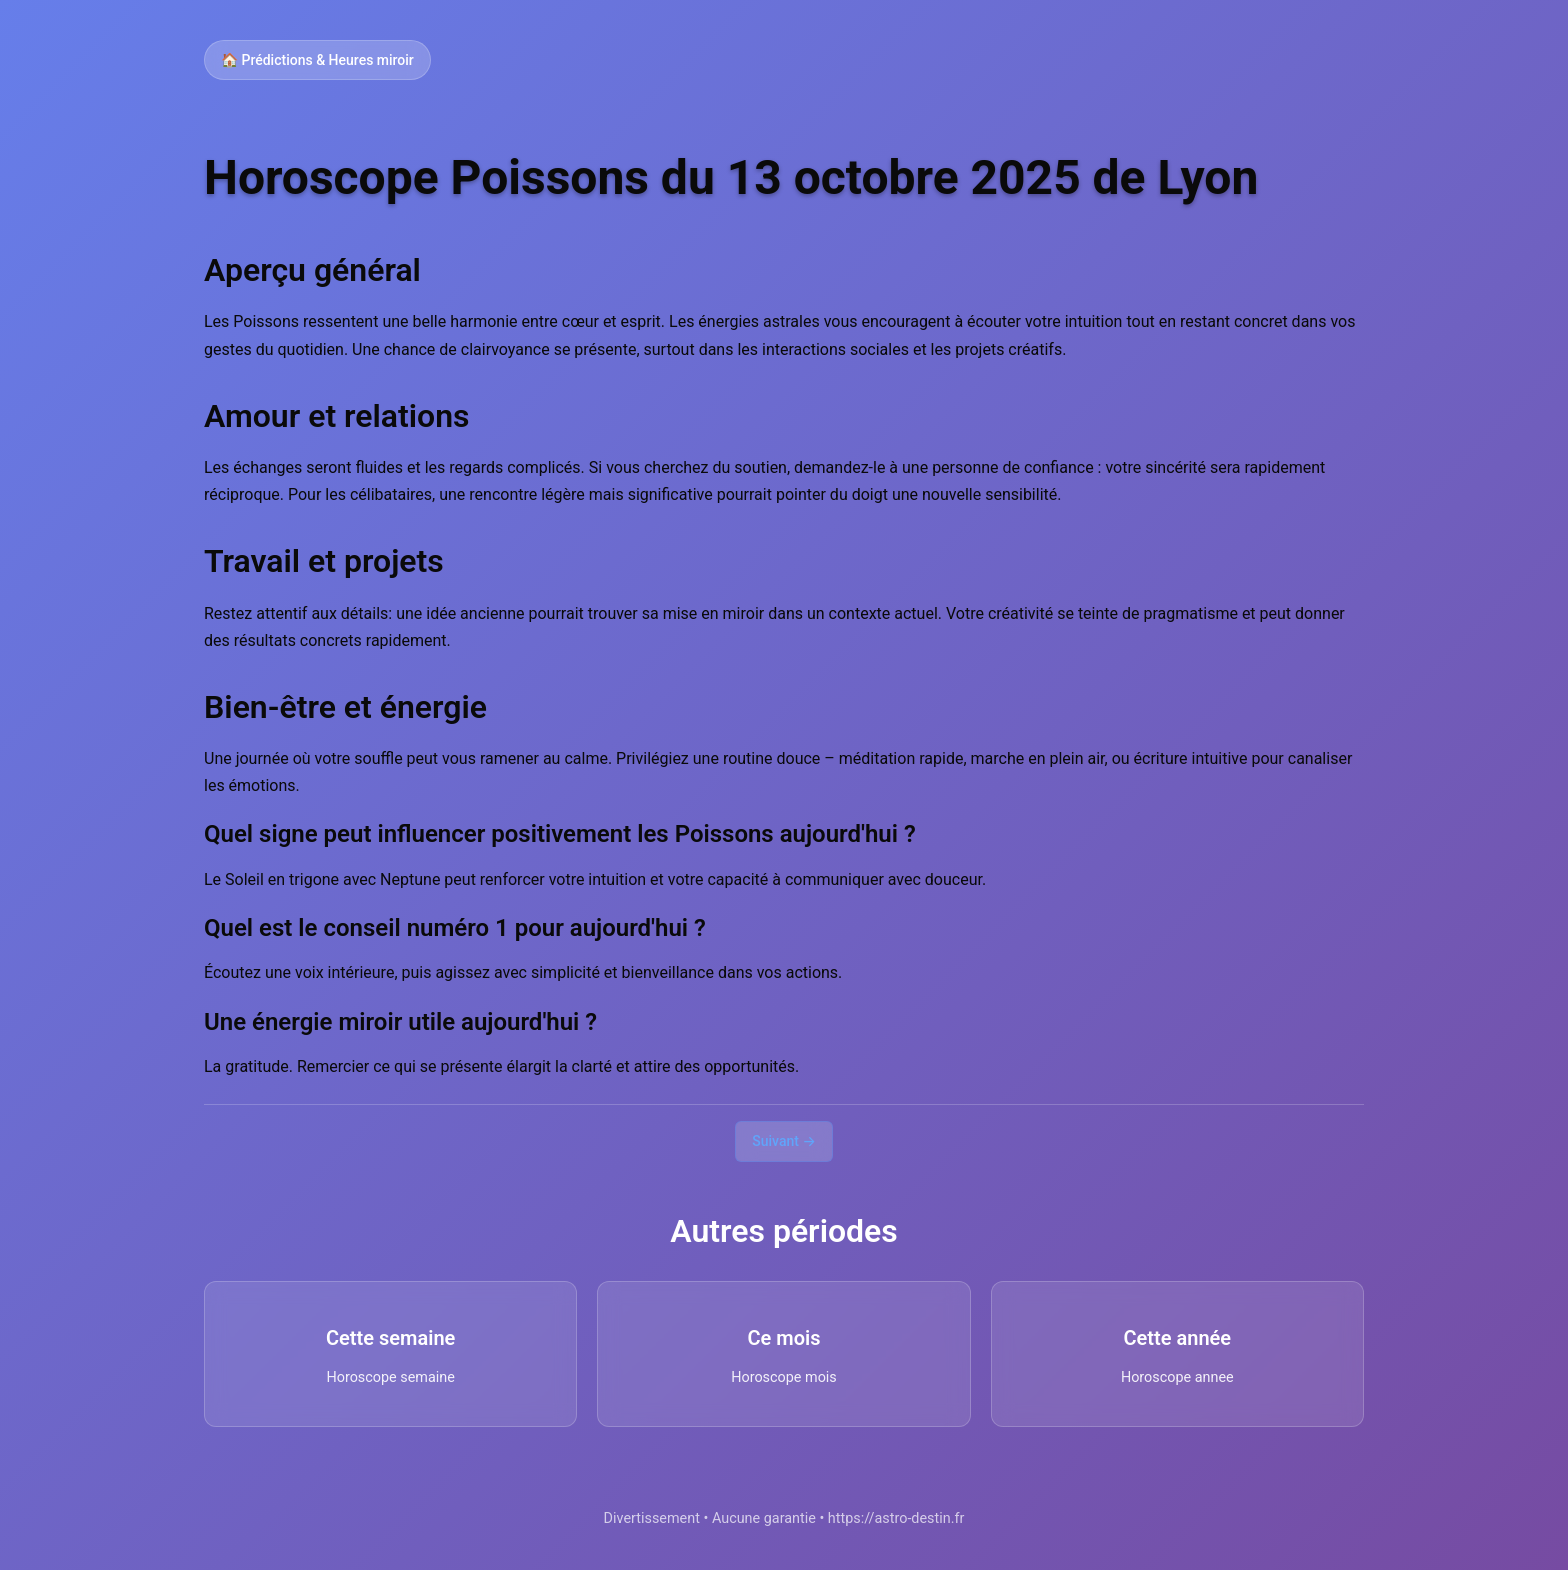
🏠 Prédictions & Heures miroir (317, 60)
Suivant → (784, 1141)
